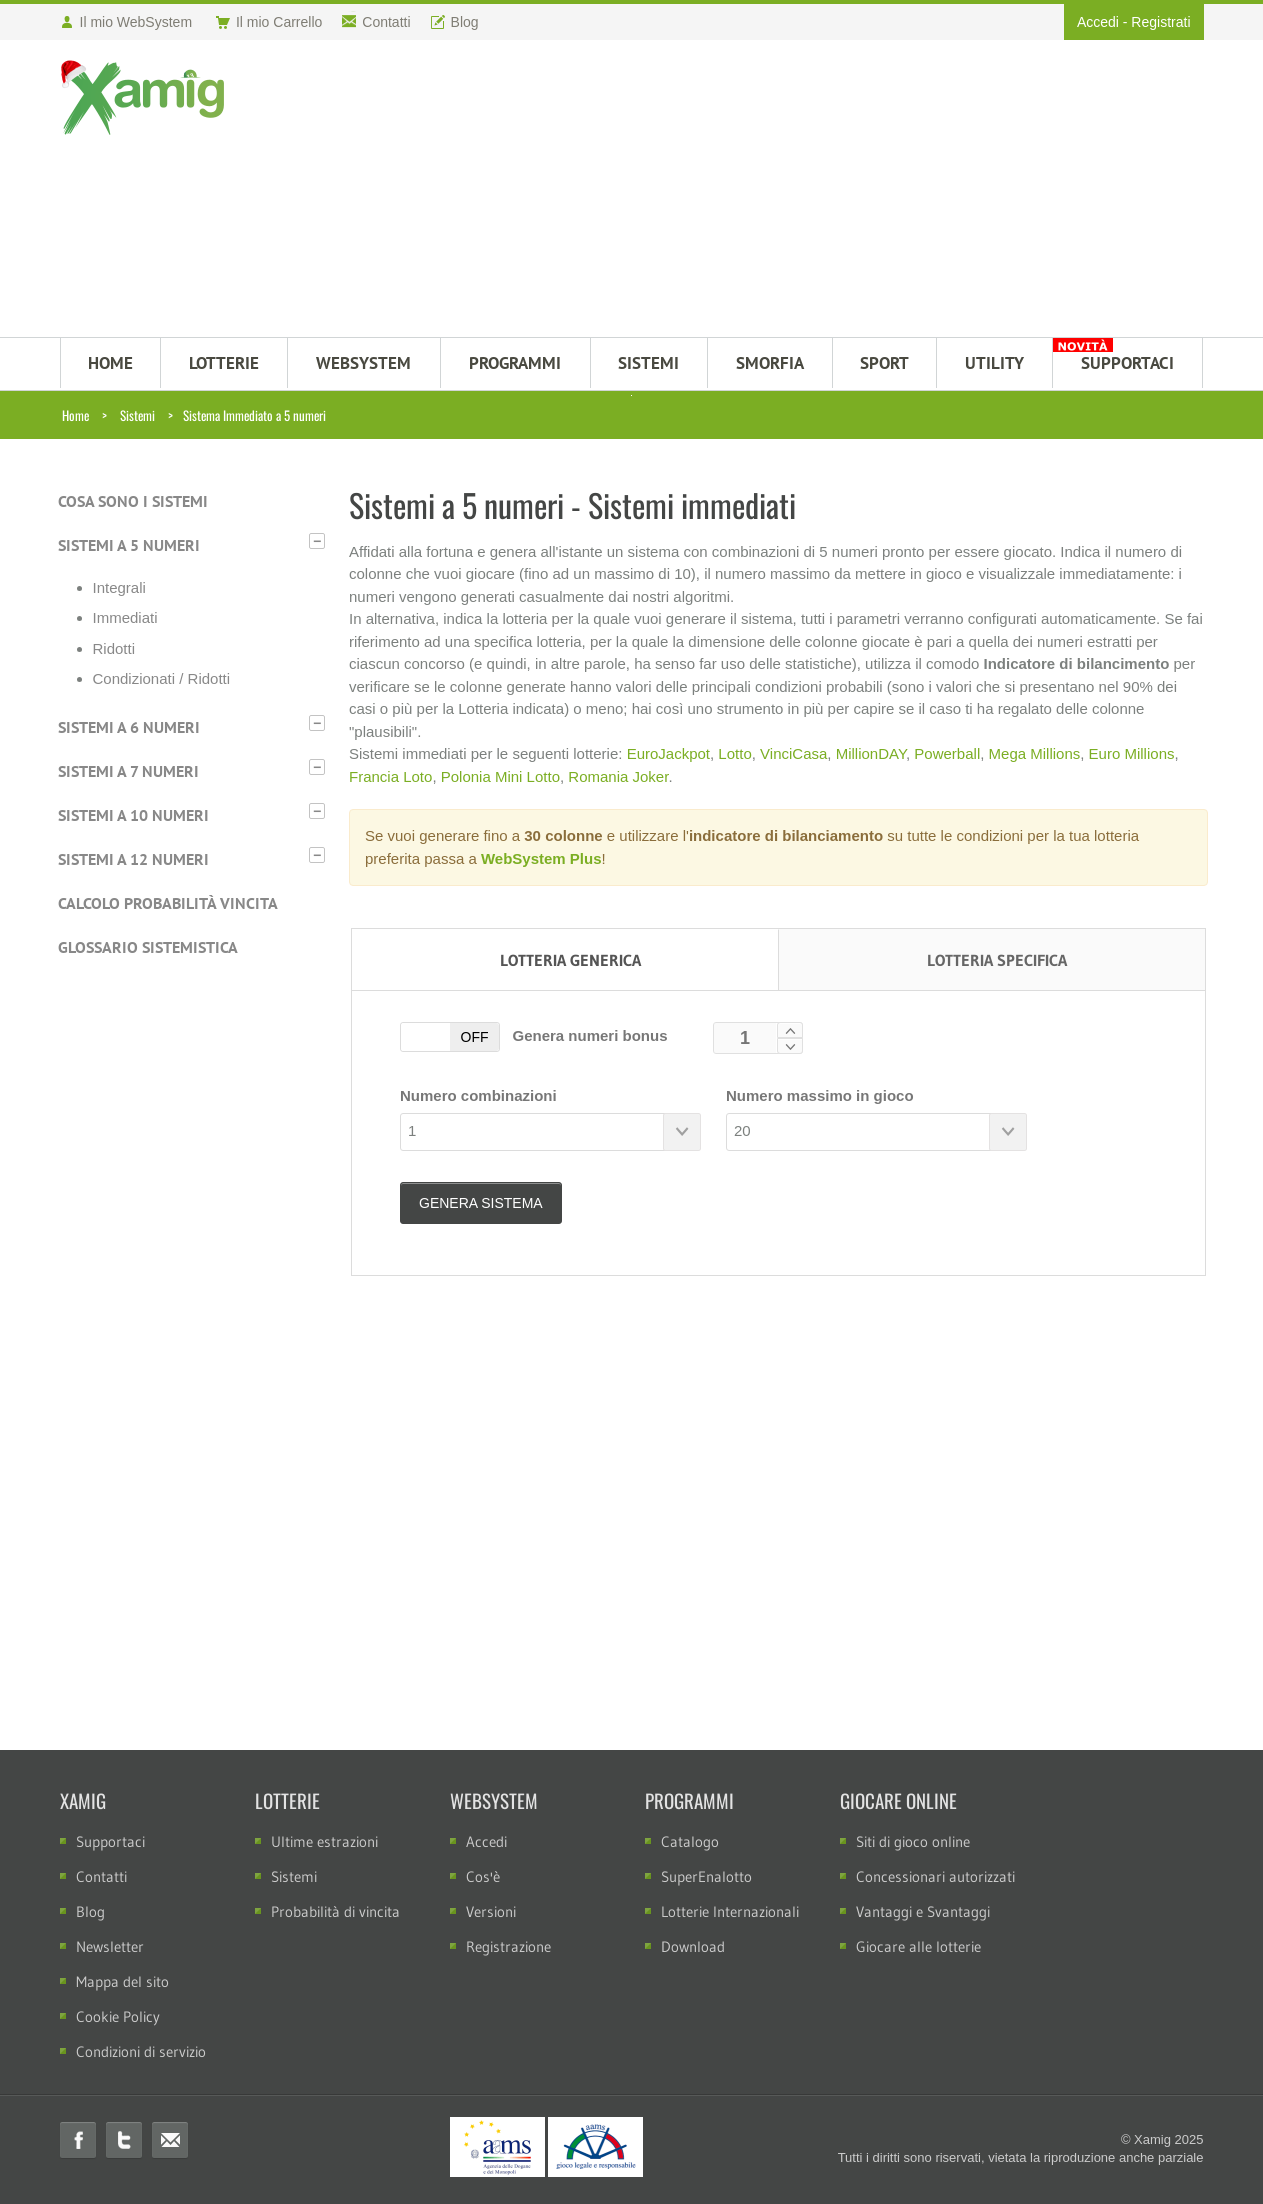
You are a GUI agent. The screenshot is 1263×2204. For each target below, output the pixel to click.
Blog (90, 1911)
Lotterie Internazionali (730, 1911)
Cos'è (483, 1876)
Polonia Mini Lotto (500, 776)
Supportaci (110, 1841)
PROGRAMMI (515, 363)
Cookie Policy (118, 2016)
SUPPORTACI (1127, 363)
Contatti (101, 1876)
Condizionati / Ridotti (162, 678)
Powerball (947, 753)
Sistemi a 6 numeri (129, 727)
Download (693, 1946)
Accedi (1098, 22)
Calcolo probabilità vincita (168, 903)
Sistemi (137, 415)
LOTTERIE (224, 363)
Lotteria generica (570, 960)
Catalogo (690, 1841)
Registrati (1160, 22)
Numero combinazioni (478, 1095)
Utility (994, 363)
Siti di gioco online (913, 1841)
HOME (110, 363)
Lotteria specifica (997, 960)
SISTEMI (648, 363)
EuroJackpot (668, 753)
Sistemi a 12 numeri (133, 859)
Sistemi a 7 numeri (128, 771)
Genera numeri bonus (585, 1035)
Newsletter (110, 1946)
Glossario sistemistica (148, 947)
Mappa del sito (122, 1981)
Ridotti (114, 648)
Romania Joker (618, 776)
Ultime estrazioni (324, 1841)
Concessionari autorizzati (935, 1876)
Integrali (119, 587)
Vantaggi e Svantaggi (923, 1911)
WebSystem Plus (541, 858)
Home (75, 415)
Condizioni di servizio (141, 2051)
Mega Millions (1035, 753)
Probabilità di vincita (335, 1911)
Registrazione (508, 1946)
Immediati (125, 617)
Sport (884, 363)
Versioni (491, 1911)
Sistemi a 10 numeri (133, 815)
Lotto (734, 753)
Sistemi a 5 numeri (129, 545)
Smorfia (770, 363)
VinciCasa (793, 753)
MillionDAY (871, 753)
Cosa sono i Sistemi (133, 501)
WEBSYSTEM (363, 363)
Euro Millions (1132, 753)
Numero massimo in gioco (820, 1095)
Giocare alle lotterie (918, 1946)
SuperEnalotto (706, 1876)
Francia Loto (390, 776)
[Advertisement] (729, 191)
